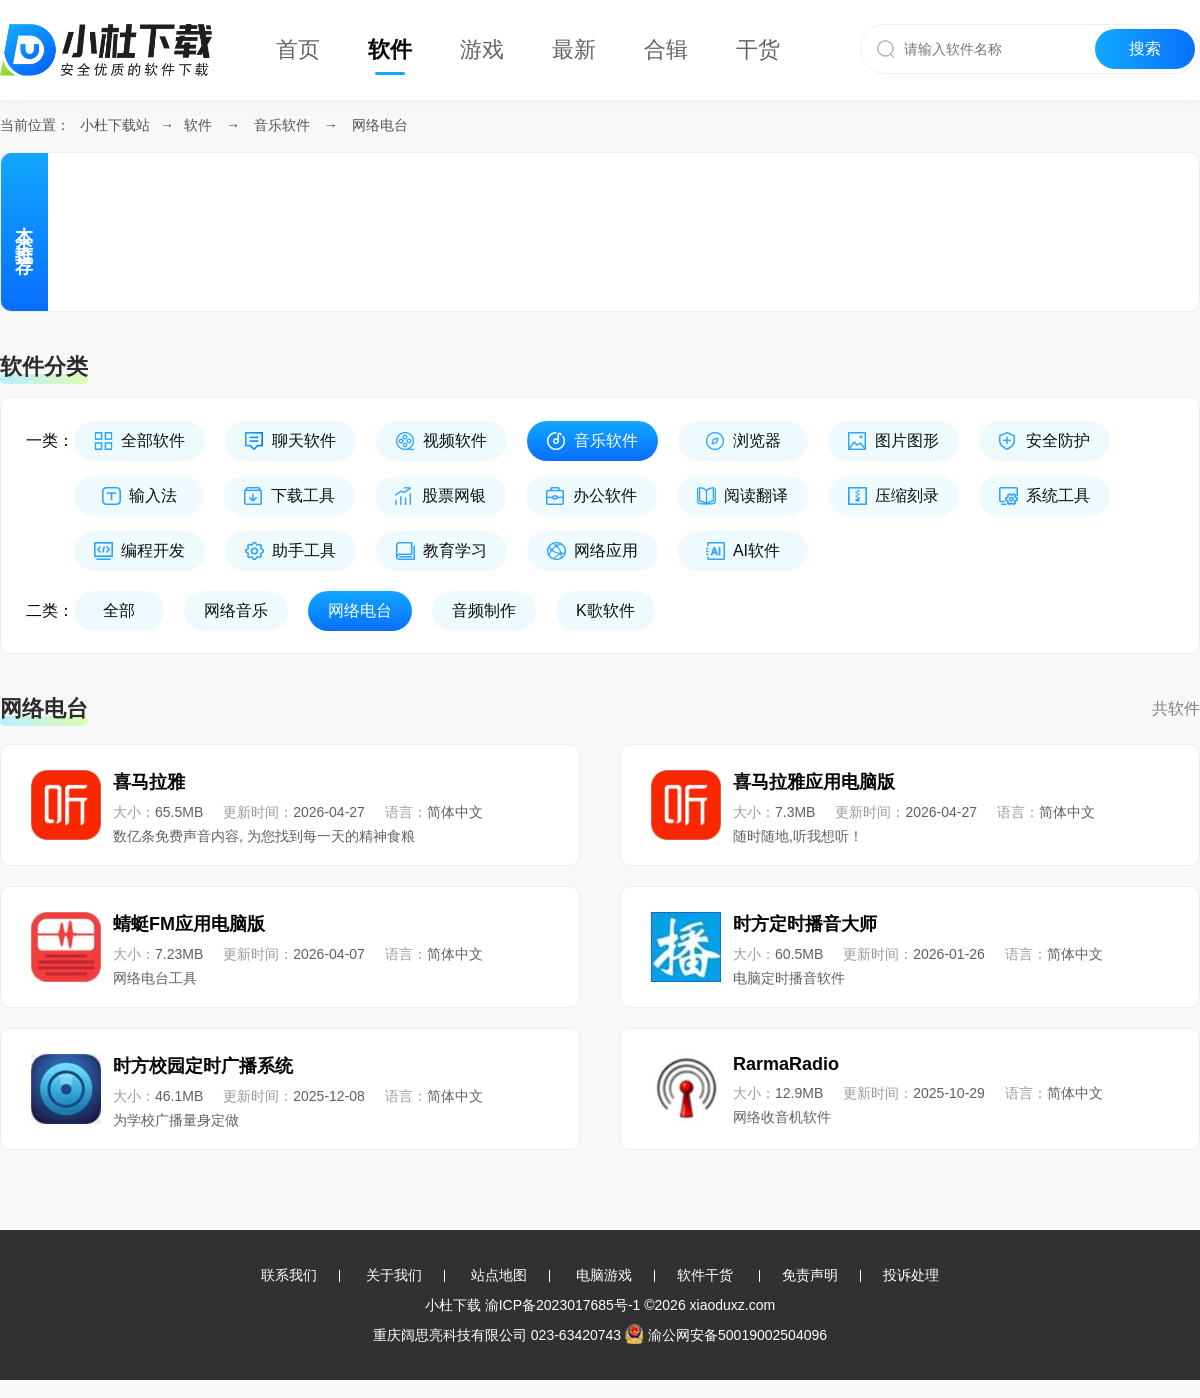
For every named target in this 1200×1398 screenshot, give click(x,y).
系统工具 (1058, 495)
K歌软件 (605, 610)
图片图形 (907, 440)
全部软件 (153, 440)
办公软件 (605, 495)
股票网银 (454, 495)
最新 (574, 49)
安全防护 (1058, 440)
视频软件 (455, 440)
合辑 (666, 49)
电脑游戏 (604, 1275)
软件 (390, 49)
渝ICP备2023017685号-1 (563, 1305)
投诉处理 (911, 1275)
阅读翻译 (756, 495)
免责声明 (810, 1275)
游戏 (482, 49)
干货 (758, 49)
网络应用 (606, 550)
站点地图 (499, 1275)
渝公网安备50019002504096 (726, 1335)
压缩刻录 (907, 495)
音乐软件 (282, 125)
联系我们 (289, 1275)
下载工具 (303, 495)
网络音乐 (236, 610)
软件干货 (705, 1275)
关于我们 (394, 1275)
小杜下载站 (115, 125)
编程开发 (153, 550)
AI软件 (756, 550)
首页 (298, 49)
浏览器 (757, 440)
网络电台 (380, 125)
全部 (119, 610)
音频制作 (484, 610)
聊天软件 (304, 440)
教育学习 (455, 550)
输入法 (153, 495)
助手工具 (304, 550)
